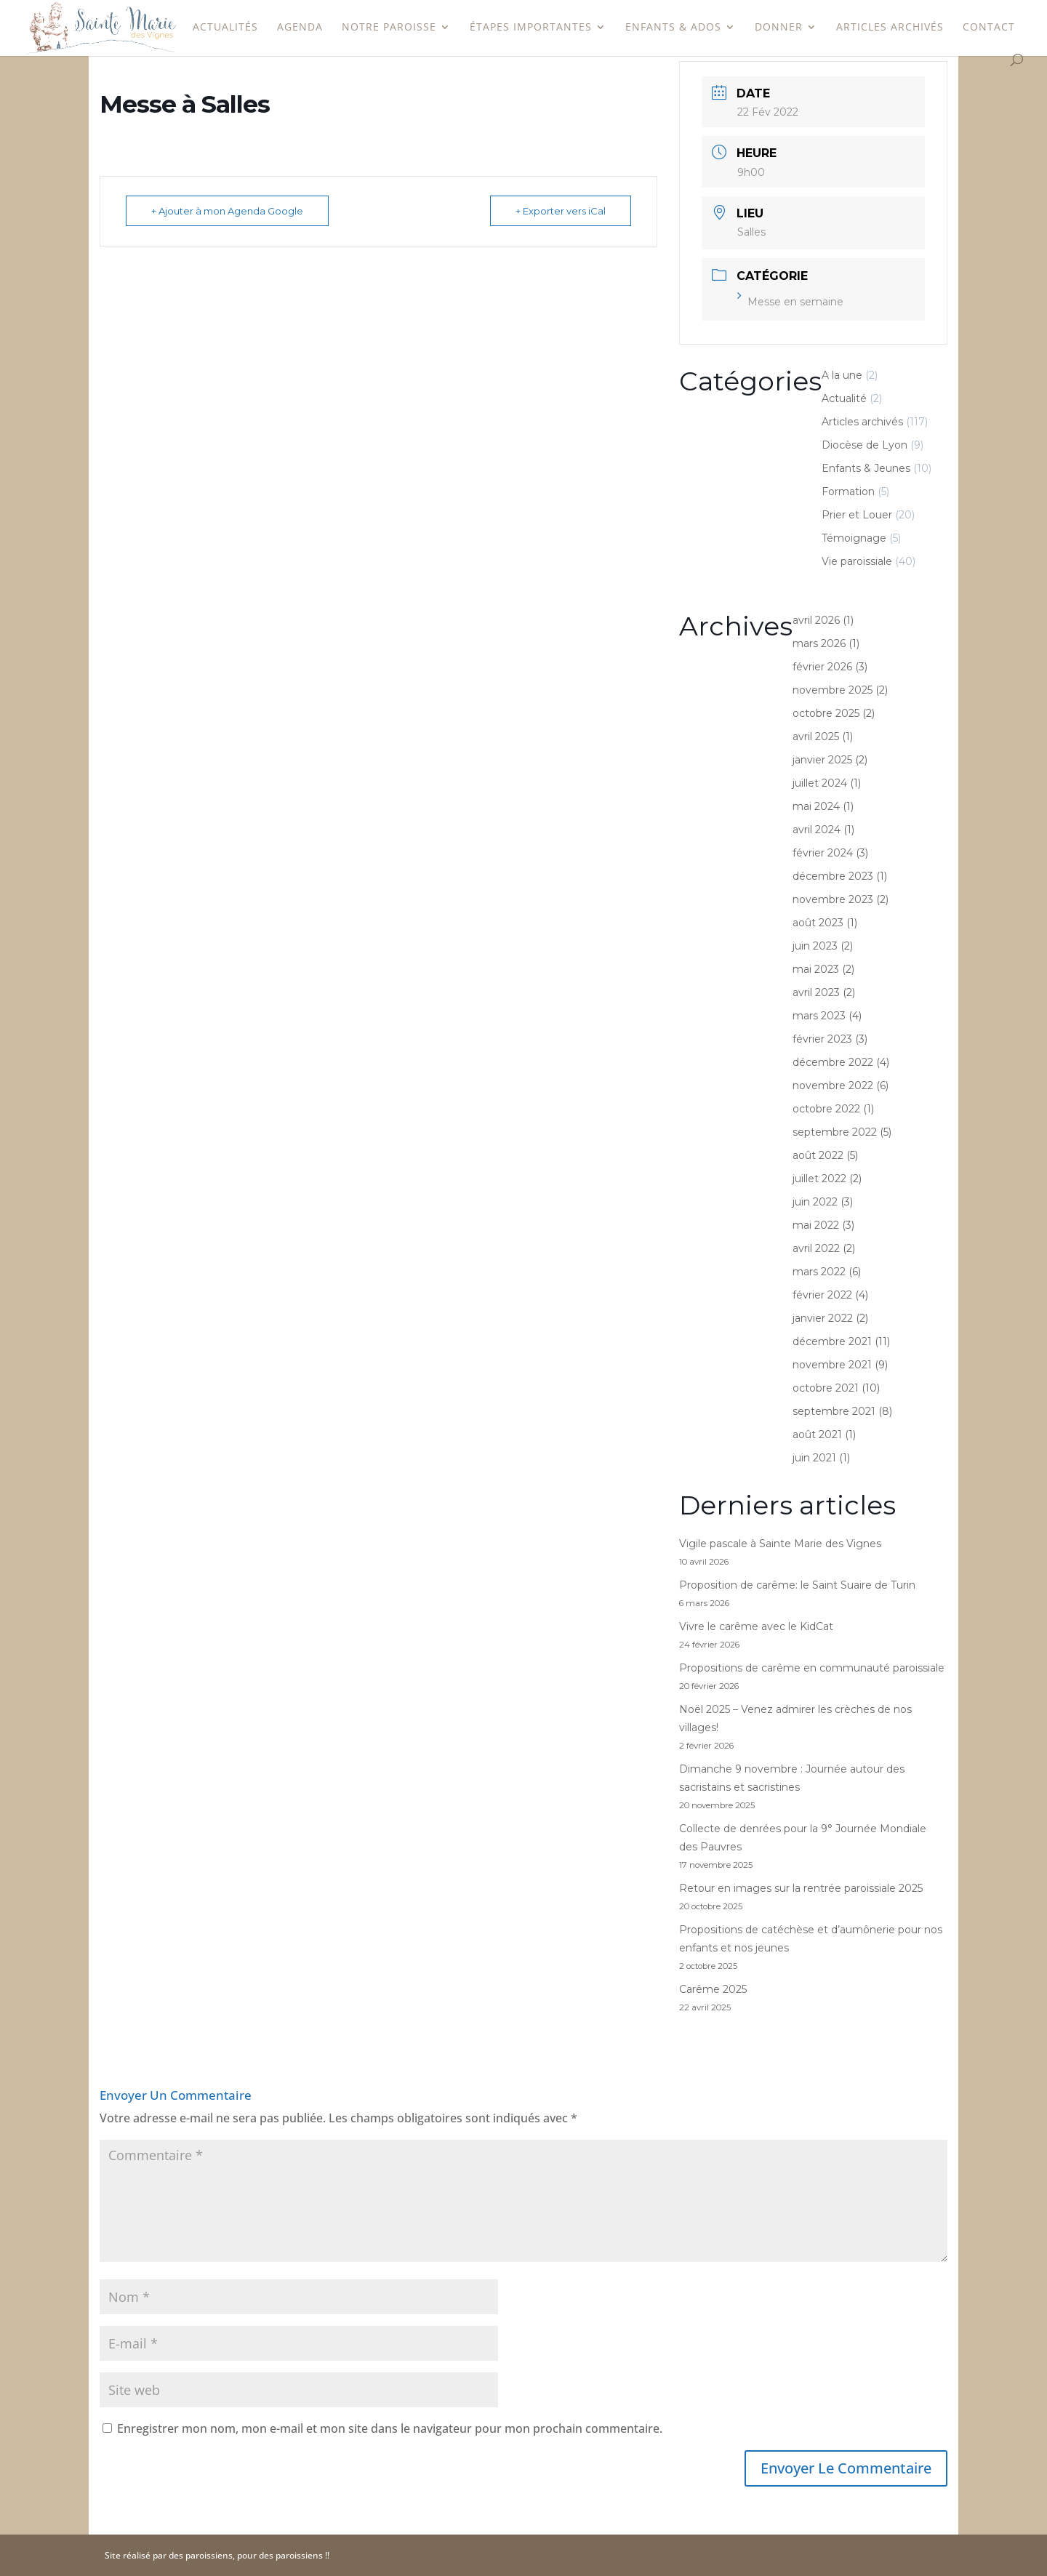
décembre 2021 (832, 1341)
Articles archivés (890, 27)
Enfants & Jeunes (866, 468)
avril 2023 (816, 992)
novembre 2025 (832, 690)
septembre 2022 (835, 1132)
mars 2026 (819, 643)
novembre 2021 (832, 1364)
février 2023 (822, 1039)
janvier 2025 (822, 759)
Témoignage (854, 538)
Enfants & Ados (673, 27)
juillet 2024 (820, 783)
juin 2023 (815, 945)
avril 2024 (817, 829)
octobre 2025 (826, 713)
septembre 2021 (834, 1411)
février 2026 (822, 666)
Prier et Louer (857, 514)
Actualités (225, 27)
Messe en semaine (790, 301)
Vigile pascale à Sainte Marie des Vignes (780, 1543)
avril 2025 (816, 736)
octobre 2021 (826, 1388)
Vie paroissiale (857, 561)
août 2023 (818, 922)
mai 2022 (816, 1225)
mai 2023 (816, 969)
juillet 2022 (819, 1178)
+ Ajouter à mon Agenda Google (227, 211)
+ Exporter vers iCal (561, 211)
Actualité (844, 398)
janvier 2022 (823, 1318)
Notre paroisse (389, 27)
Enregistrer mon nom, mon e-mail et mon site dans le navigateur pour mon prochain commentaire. (389, 2428)
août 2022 (818, 1155)
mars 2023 (819, 1015)
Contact (989, 27)
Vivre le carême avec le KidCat (756, 1626)
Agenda (300, 27)
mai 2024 (816, 806)
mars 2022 (819, 1271)
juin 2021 (814, 1457)
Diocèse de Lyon (864, 445)
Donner (779, 27)
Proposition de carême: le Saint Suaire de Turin (797, 1585)
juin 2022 (815, 1201)
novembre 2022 (833, 1085)
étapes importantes (531, 27)
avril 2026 (816, 620)
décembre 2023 (833, 876)
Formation (848, 491)
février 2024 (823, 852)
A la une (842, 375)
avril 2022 (816, 1248)
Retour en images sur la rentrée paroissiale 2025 (801, 1888)
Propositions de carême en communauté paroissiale (811, 1667)
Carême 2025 (713, 1989)
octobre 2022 (826, 1108)
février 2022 (822, 1294)
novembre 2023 (833, 899)
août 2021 (817, 1434)
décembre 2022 (833, 1062)
